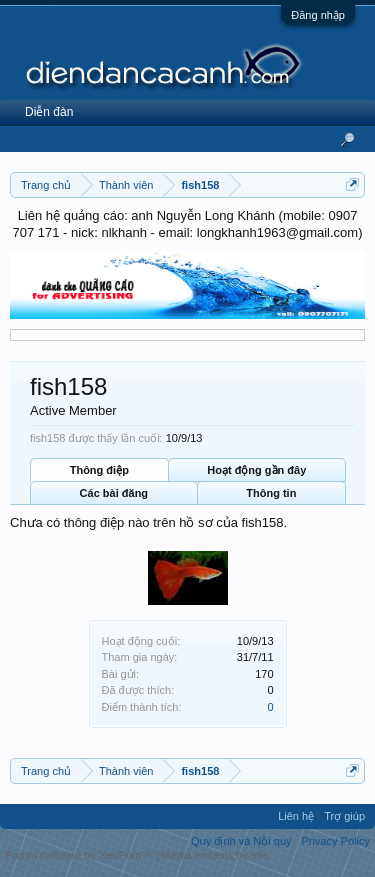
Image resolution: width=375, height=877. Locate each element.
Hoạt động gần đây (256, 470)
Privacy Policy (336, 841)
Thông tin (271, 493)
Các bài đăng (114, 493)
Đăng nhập (318, 15)
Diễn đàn (49, 112)
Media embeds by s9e (215, 855)
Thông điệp (99, 470)
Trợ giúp (344, 816)
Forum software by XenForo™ (80, 855)
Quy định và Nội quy (241, 841)
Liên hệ (296, 816)
